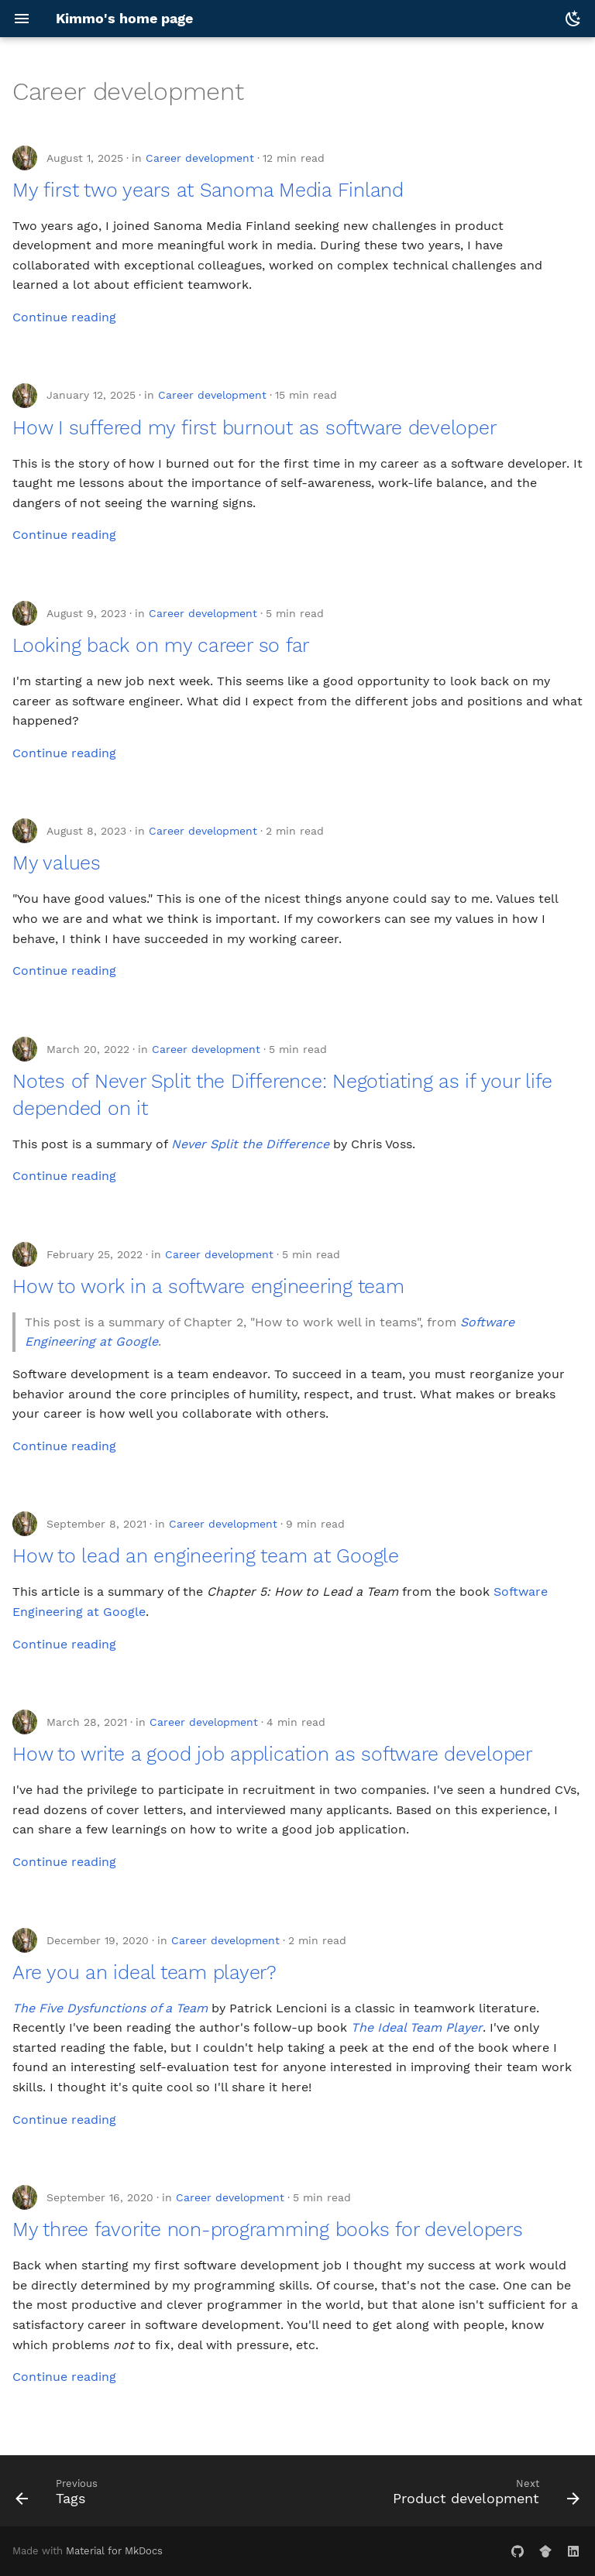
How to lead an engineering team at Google (205, 1556)
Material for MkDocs (114, 2551)
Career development (200, 158)
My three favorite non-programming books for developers (267, 2229)
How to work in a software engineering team (208, 1286)
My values (56, 863)
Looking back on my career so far (160, 645)
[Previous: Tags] (59, 2495)
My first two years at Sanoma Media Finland (208, 190)
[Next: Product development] (483, 2495)
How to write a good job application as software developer (272, 1754)
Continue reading (64, 317)
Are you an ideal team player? (144, 1972)
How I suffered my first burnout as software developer (254, 428)
